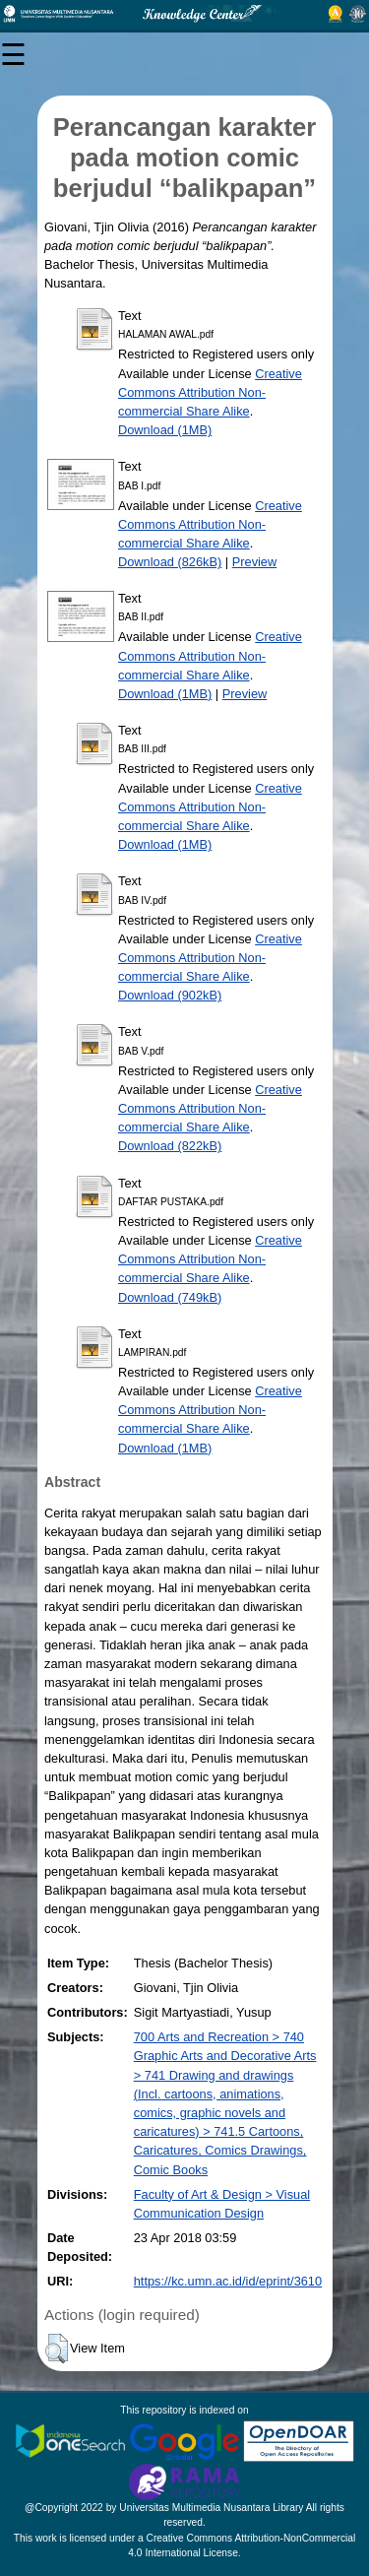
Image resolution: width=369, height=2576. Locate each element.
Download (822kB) (169, 1145)
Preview (254, 561)
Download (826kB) (169, 561)
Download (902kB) (169, 995)
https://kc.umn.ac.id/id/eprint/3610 (228, 2281)
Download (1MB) (165, 429)
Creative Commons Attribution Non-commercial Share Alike (210, 392)
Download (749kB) (169, 1297)
